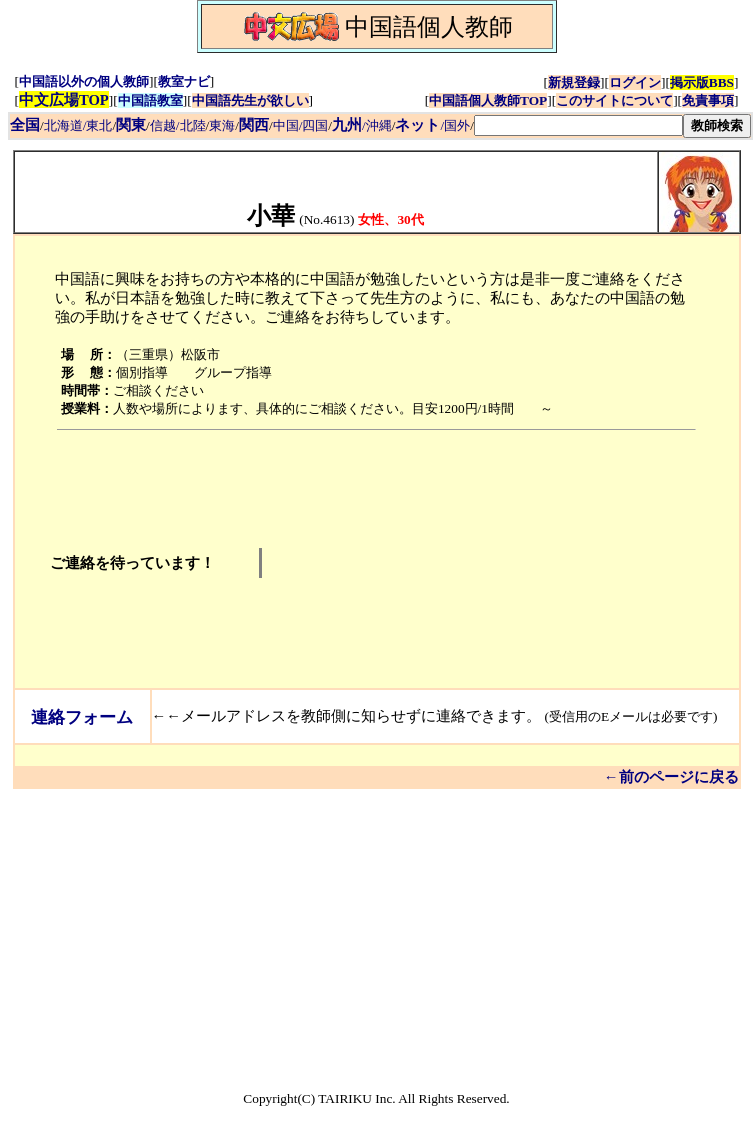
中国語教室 (150, 100)
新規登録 (574, 82)
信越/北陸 (178, 125)
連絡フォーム (82, 717)
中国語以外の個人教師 (84, 81)
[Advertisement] (420, 563)
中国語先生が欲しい (250, 100)
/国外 (432, 125)
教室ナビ (184, 81)
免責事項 (708, 100)
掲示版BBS (702, 82)
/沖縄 (362, 125)
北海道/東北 (78, 125)
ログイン (635, 82)
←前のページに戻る (671, 777)
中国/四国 (301, 125)
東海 (222, 125)
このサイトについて (614, 100)
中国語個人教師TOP (488, 100)
